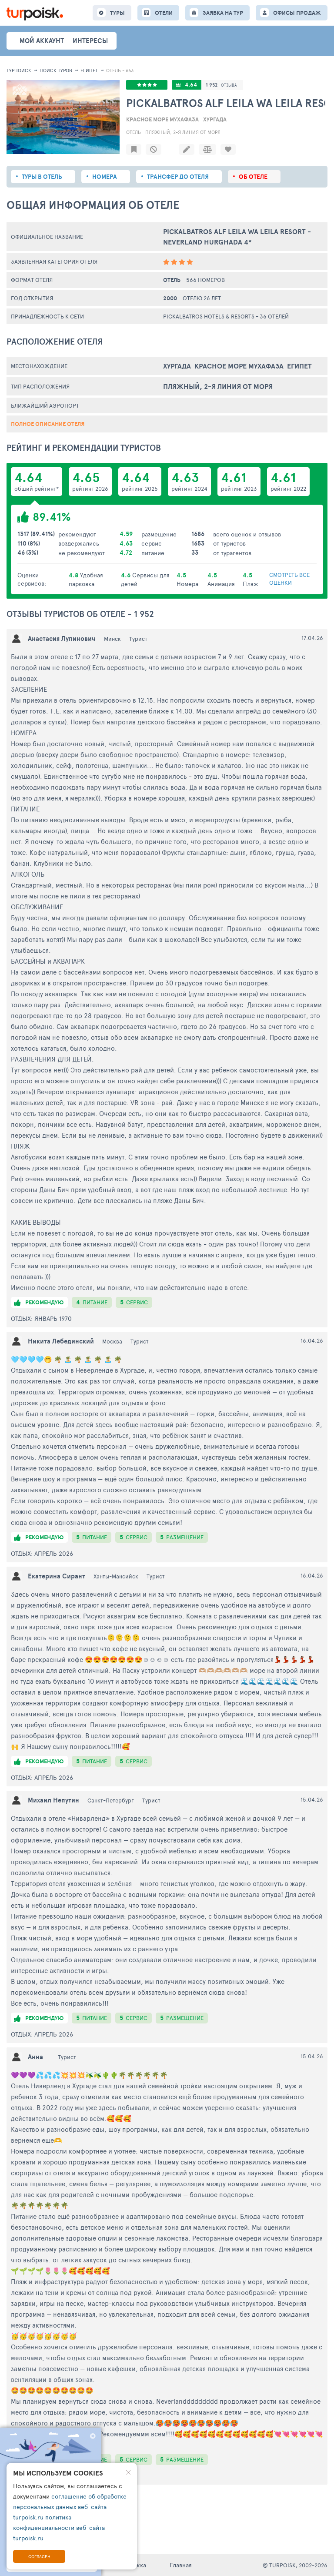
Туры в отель (42, 176)
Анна (35, 2057)
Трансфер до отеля (178, 176)
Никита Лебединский (61, 1341)
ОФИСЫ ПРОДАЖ (297, 13)
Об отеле (253, 176)
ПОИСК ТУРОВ (56, 70)
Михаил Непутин (53, 1800)
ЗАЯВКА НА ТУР (223, 13)
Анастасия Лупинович (62, 638)
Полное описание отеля (47, 424)
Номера (104, 176)
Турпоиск (19, 70)
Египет (89, 70)
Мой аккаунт (42, 41)
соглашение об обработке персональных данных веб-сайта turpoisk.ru (70, 2506)
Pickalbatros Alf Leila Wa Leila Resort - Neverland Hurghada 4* (237, 236)
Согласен (39, 2556)
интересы (90, 41)
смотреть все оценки (289, 578)
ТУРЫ (117, 13)
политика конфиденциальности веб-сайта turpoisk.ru (59, 2527)
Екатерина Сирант (56, 1576)
